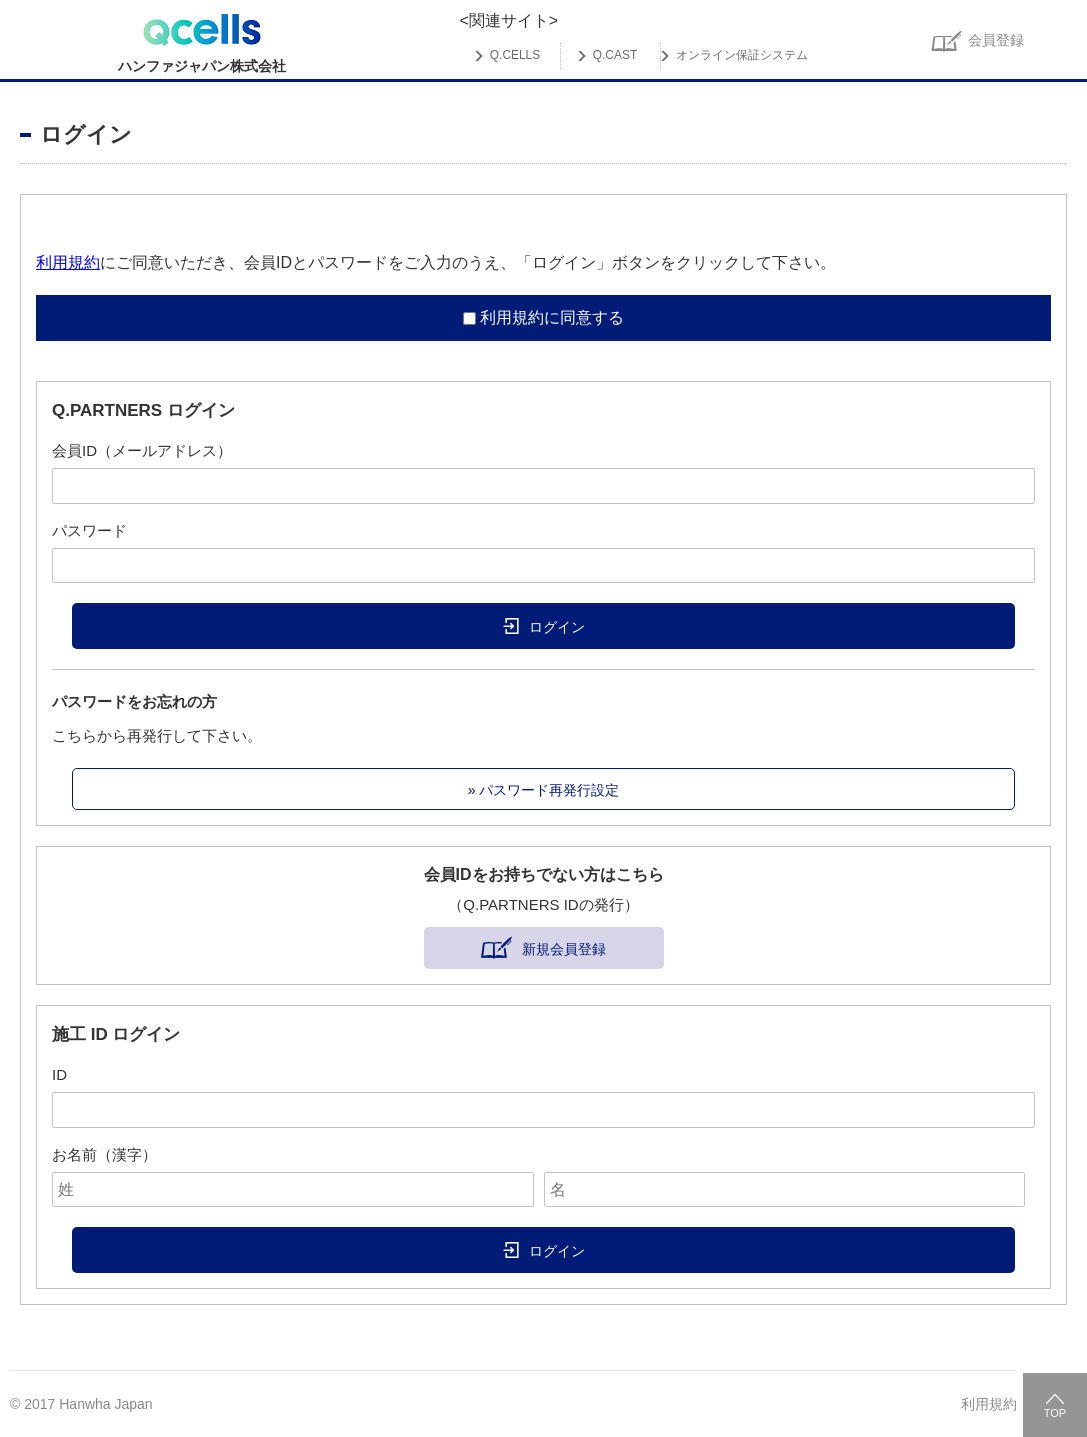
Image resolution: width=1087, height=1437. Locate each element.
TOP (1055, 1413)
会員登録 (996, 40)
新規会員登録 (564, 949)
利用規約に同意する (552, 317)
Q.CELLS (515, 56)
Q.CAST (615, 56)
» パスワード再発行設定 (544, 790)
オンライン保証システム (742, 56)
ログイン (557, 627)
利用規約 (68, 262)
